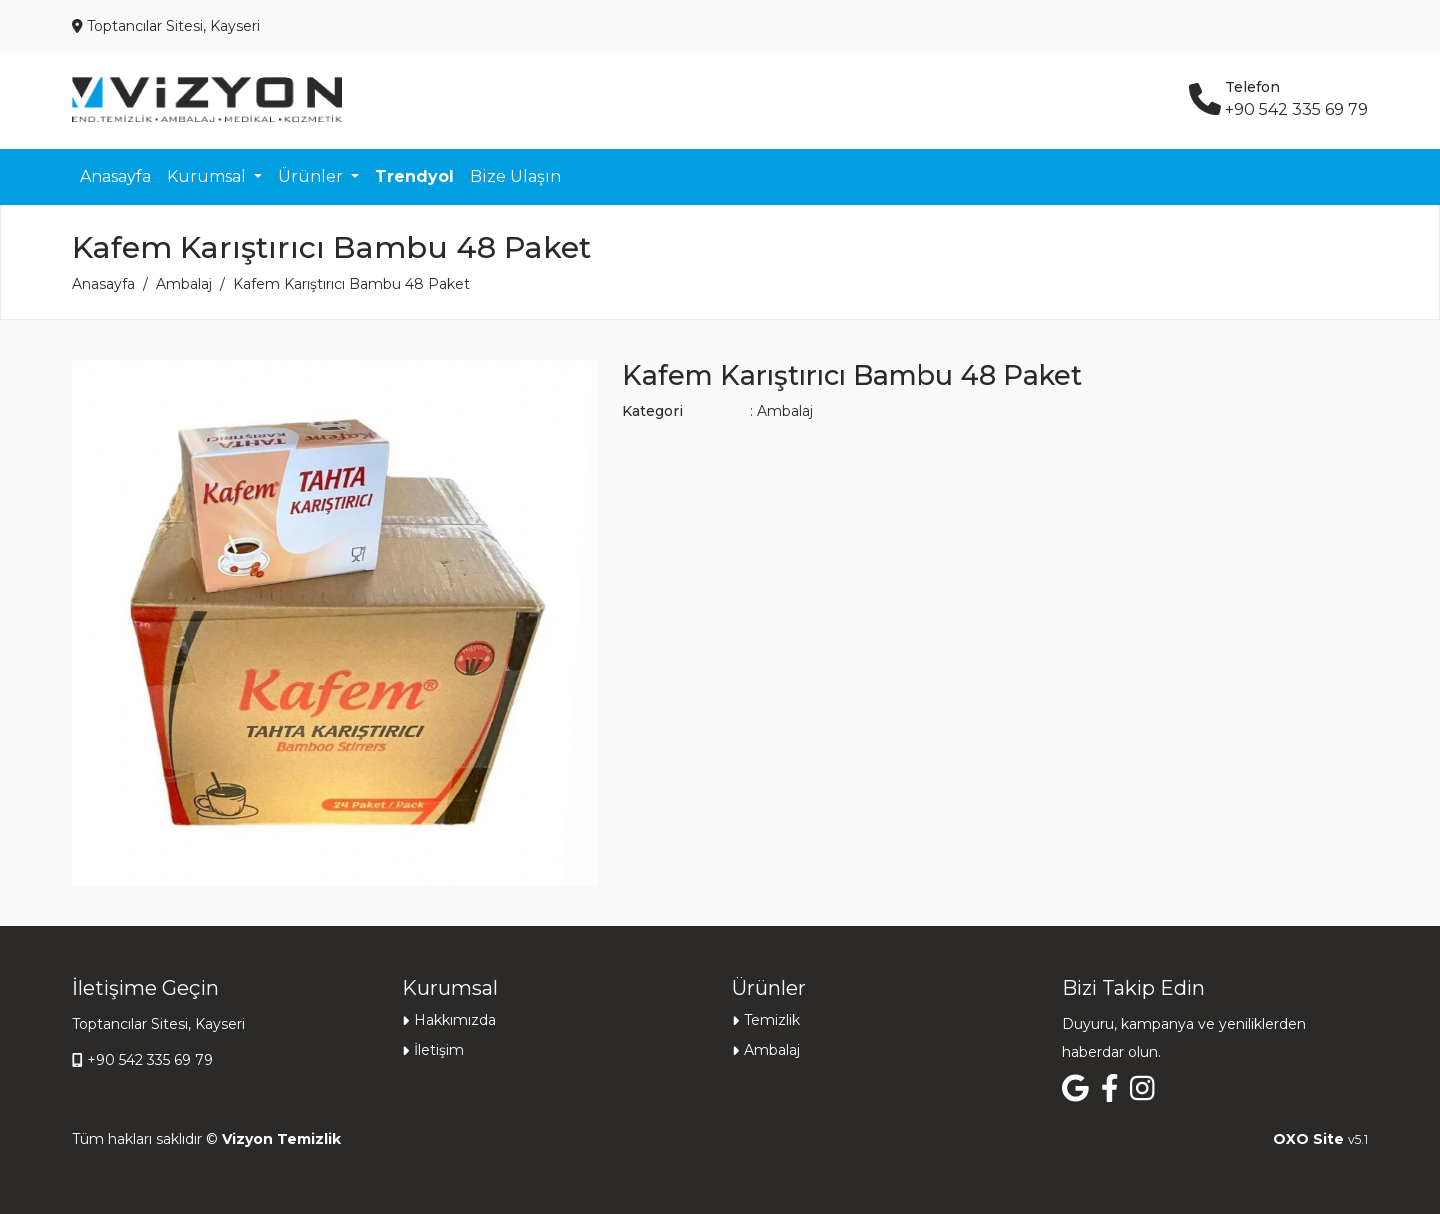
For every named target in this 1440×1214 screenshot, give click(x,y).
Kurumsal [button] (208, 176)
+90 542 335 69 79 (150, 1060)
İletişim (439, 1050)
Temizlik (772, 1020)
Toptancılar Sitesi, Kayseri (158, 1024)
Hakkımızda (455, 1020)
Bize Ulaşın (515, 176)
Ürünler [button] (312, 176)
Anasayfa (115, 176)
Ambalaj (184, 284)
